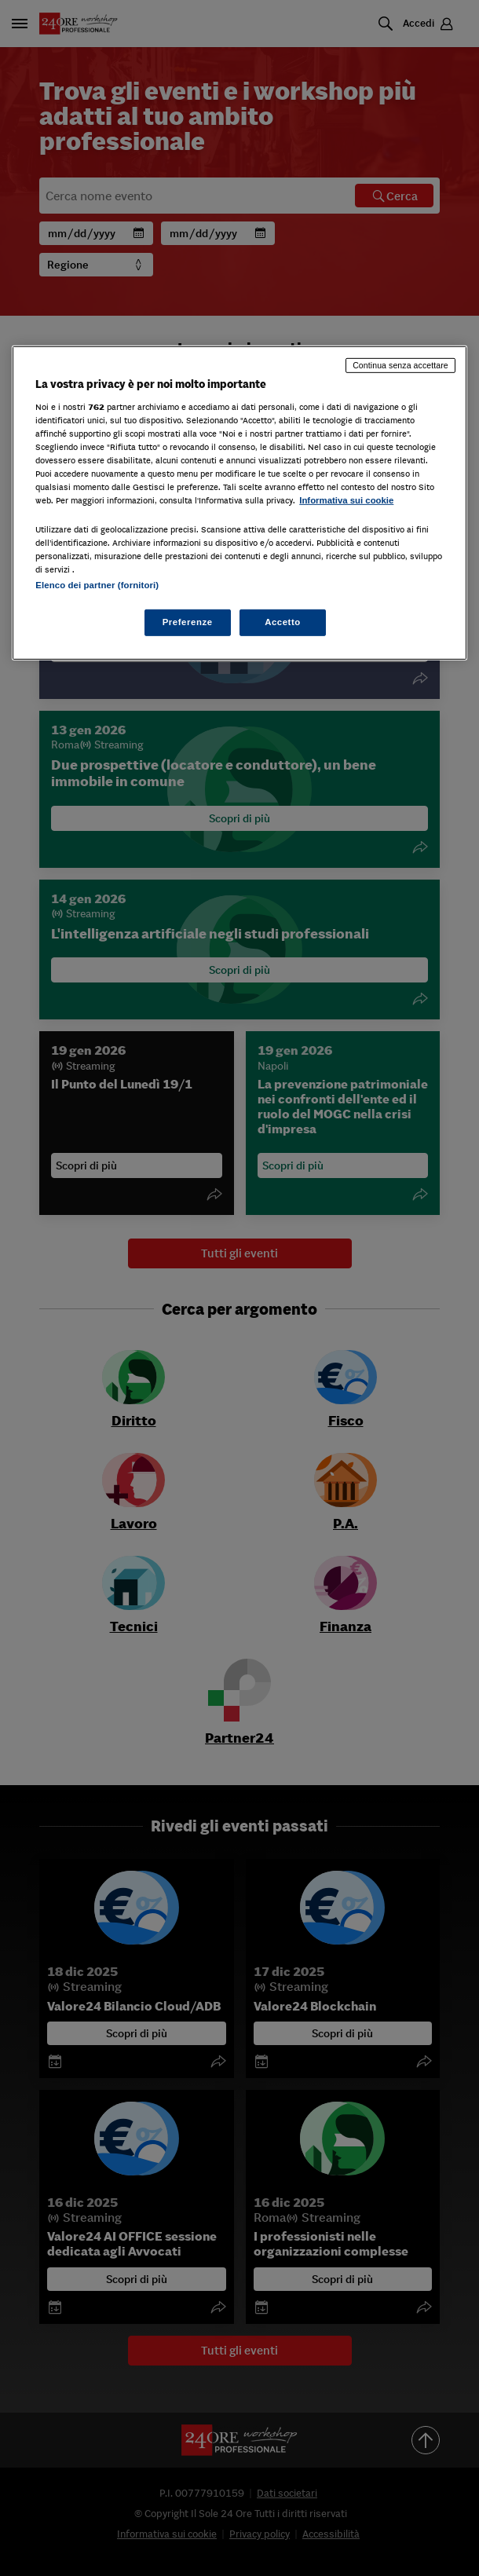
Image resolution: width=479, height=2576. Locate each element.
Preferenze (188, 622)
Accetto (283, 622)
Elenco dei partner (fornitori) (97, 585)
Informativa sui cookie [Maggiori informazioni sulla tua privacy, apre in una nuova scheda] (346, 500)
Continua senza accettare (400, 365)
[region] (239, 503)
